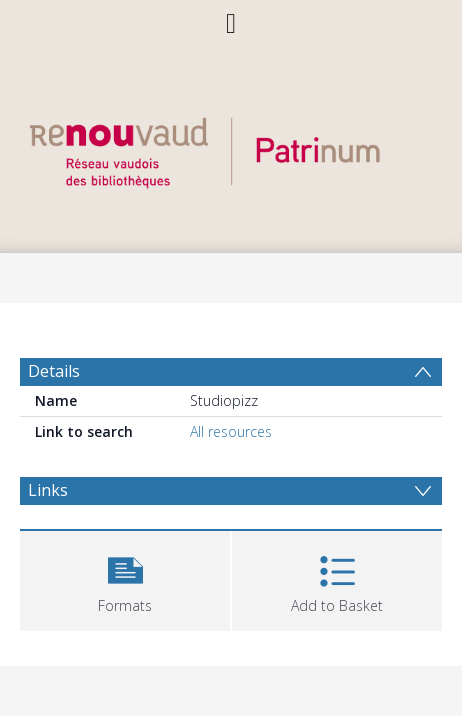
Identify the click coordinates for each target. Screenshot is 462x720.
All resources (231, 431)
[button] (125, 578)
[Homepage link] (231, 147)
